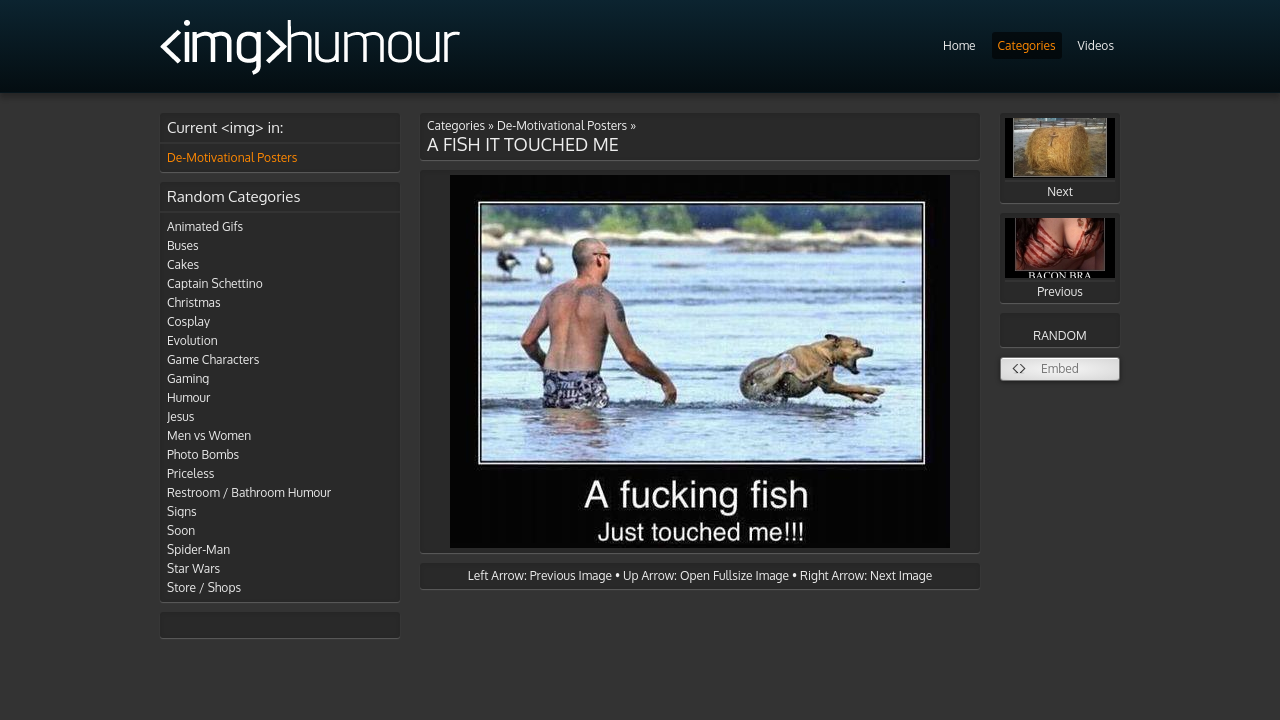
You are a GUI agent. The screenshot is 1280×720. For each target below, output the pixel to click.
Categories (1027, 45)
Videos (1096, 45)
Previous (1060, 258)
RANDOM (1059, 335)
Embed (1060, 368)
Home (959, 45)
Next (1060, 158)
